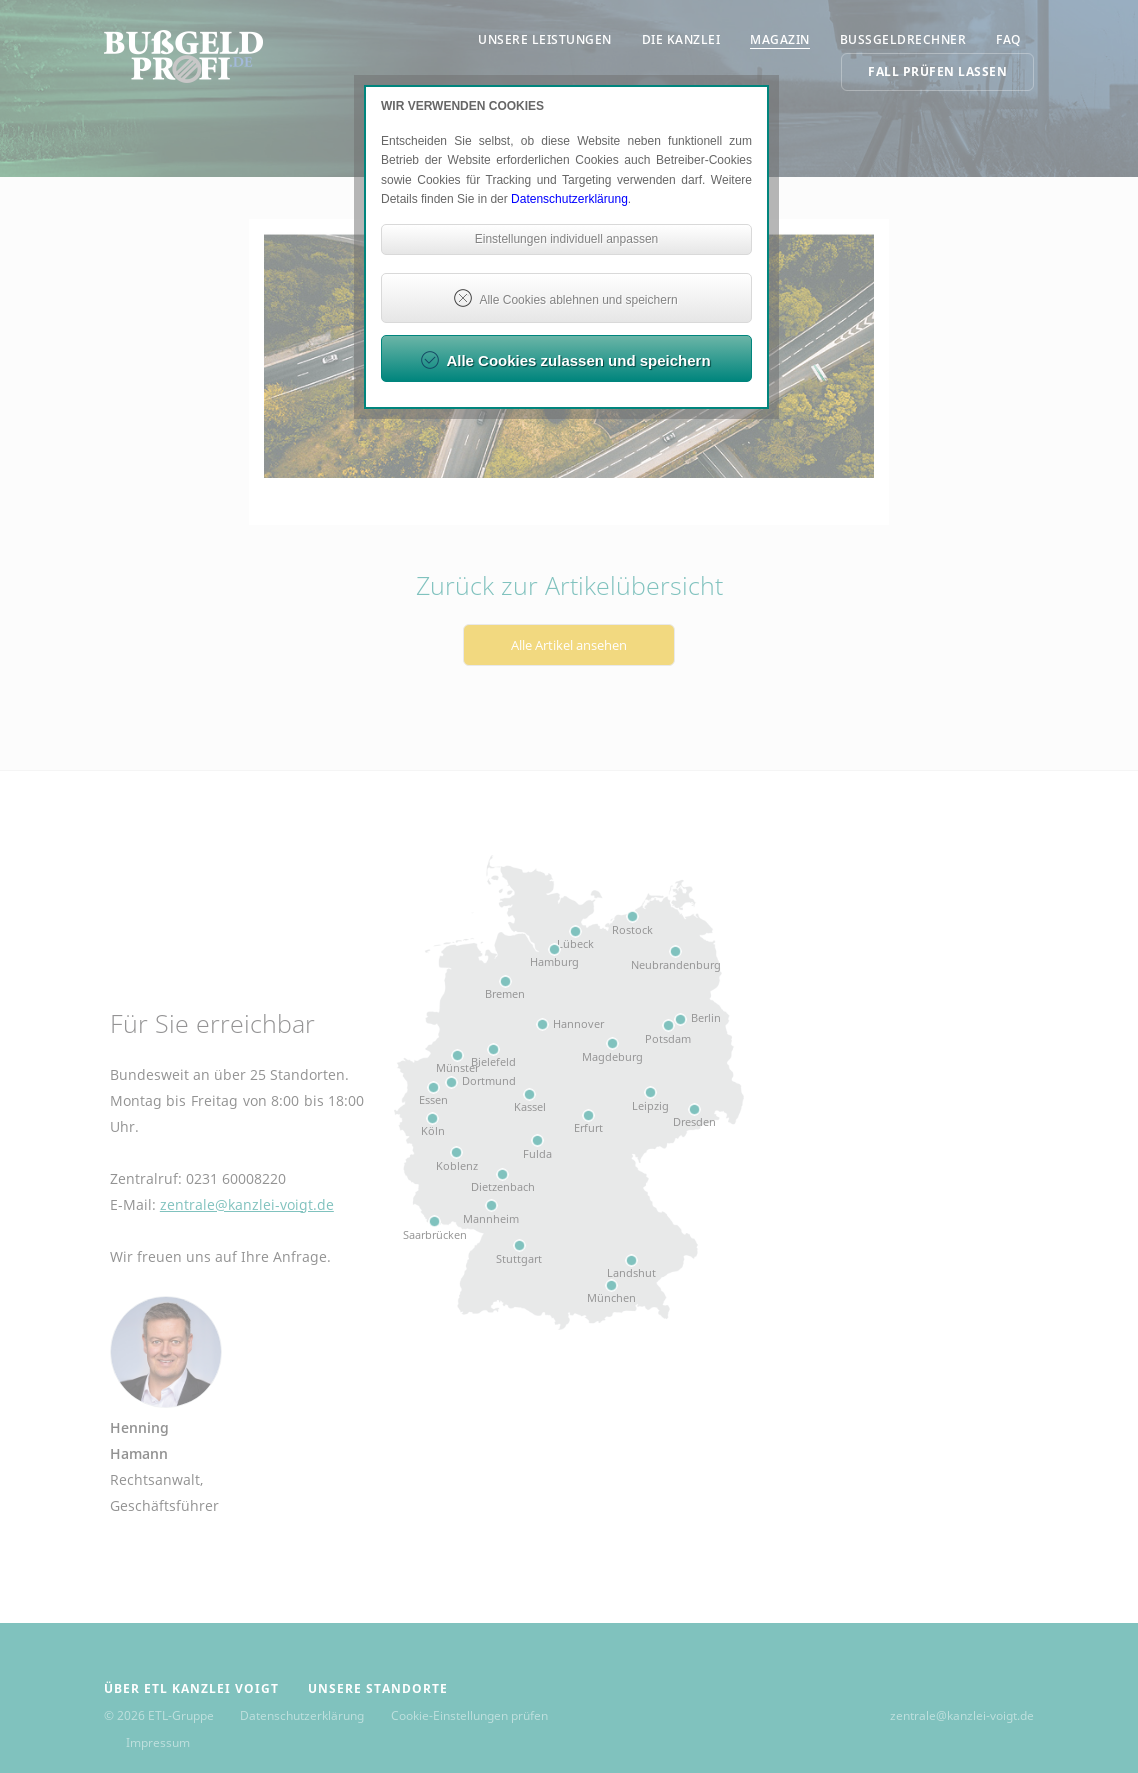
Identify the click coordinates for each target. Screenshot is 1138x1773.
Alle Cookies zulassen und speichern (578, 360)
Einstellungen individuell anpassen (566, 239)
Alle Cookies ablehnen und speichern (578, 300)
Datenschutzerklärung (569, 199)
